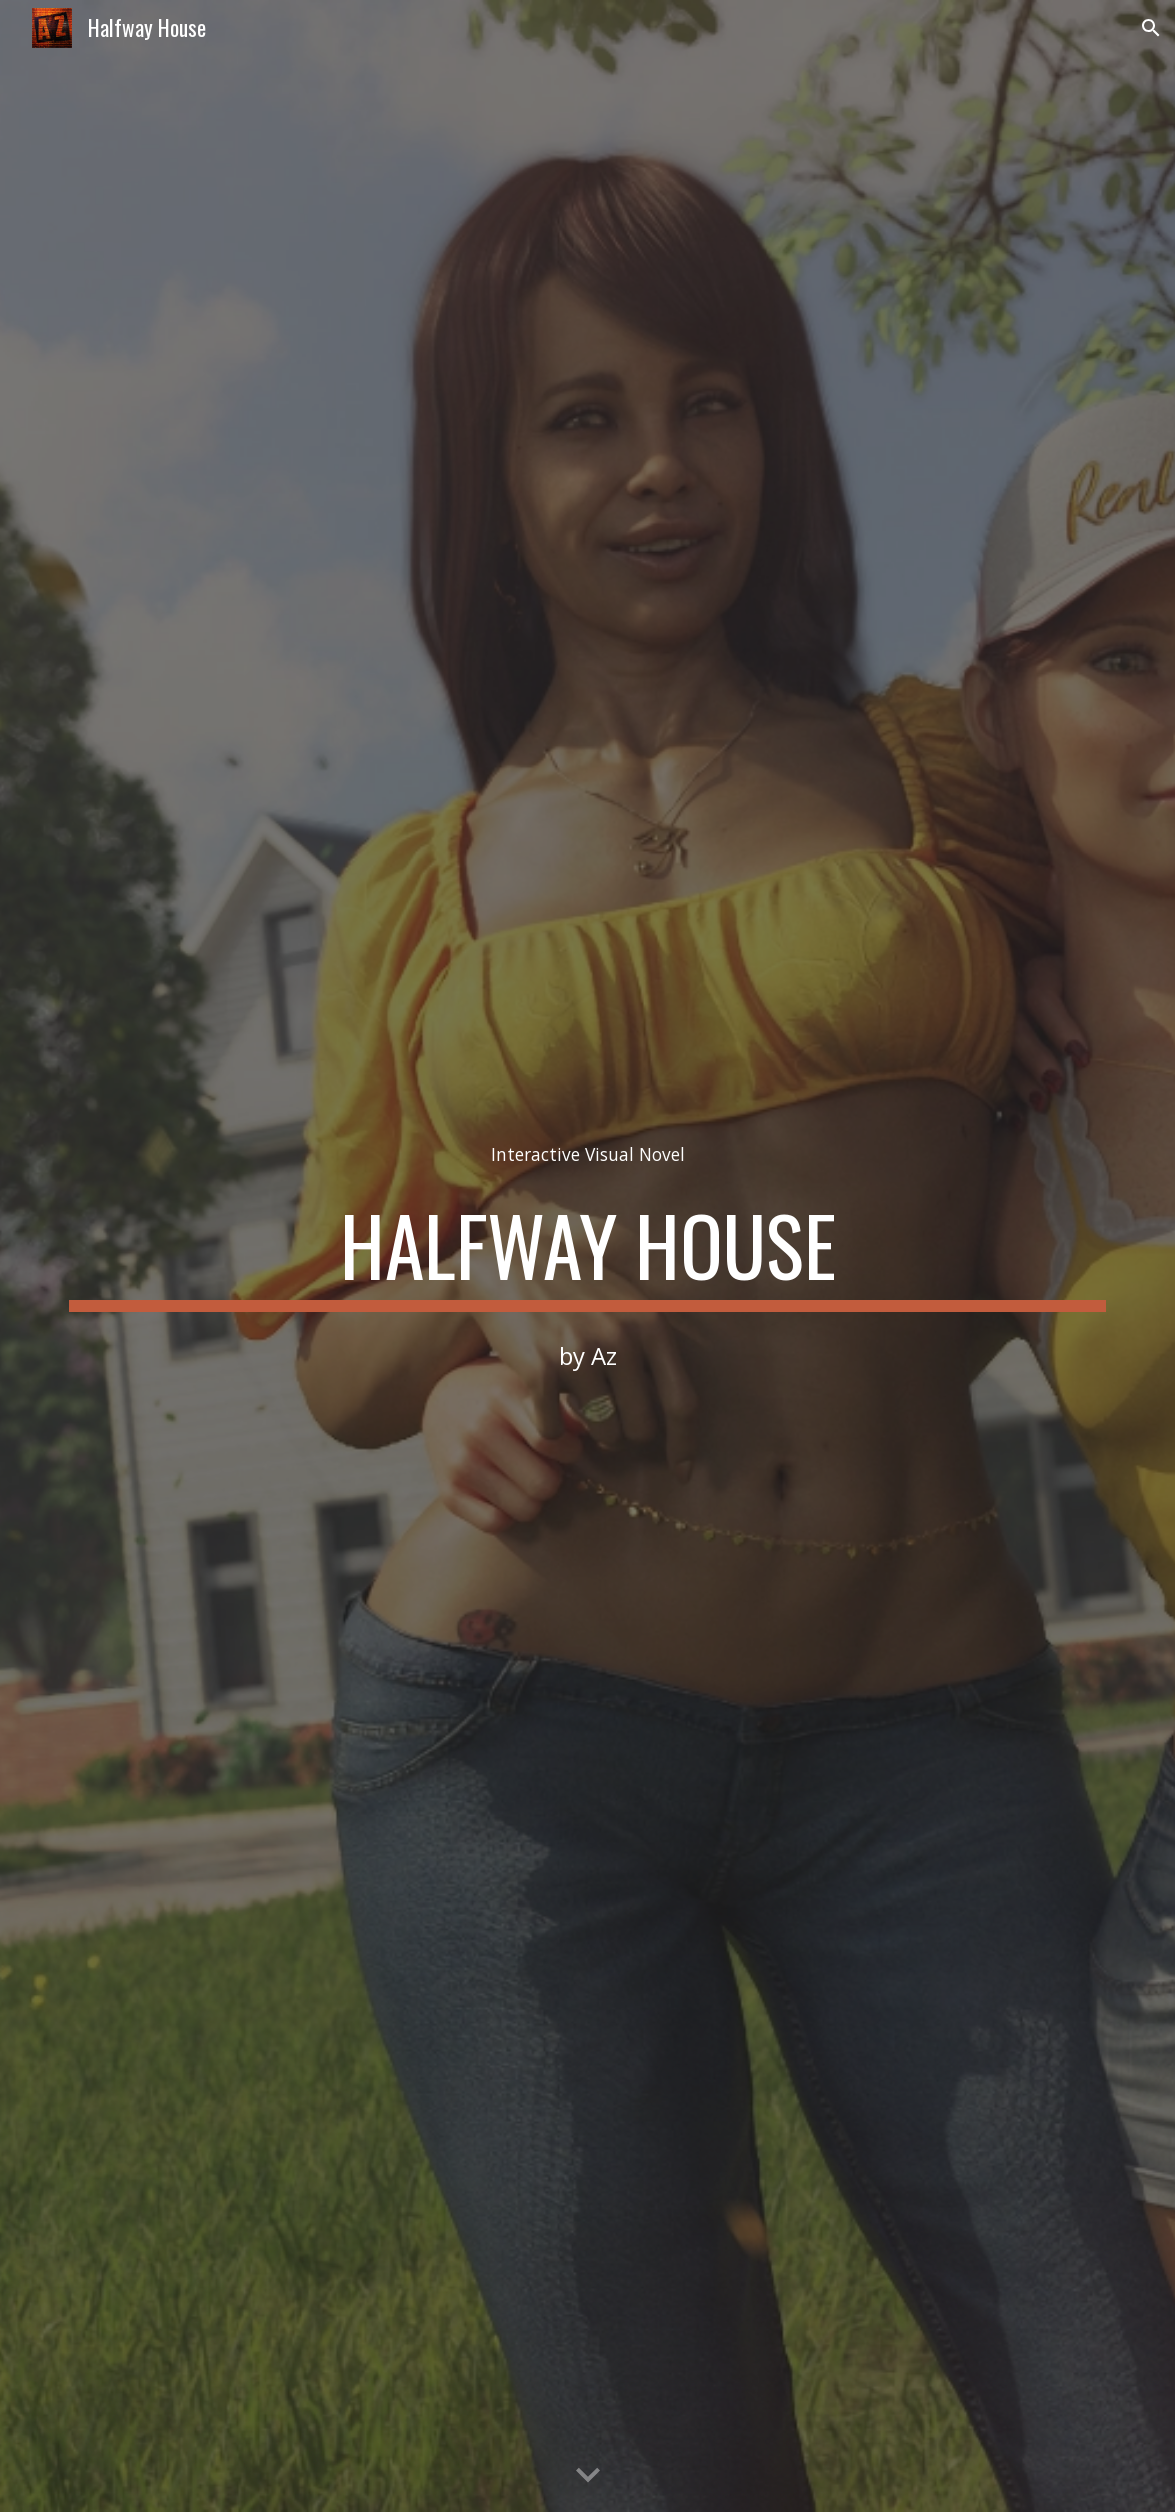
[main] (587, 1155)
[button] (1151, 28)
